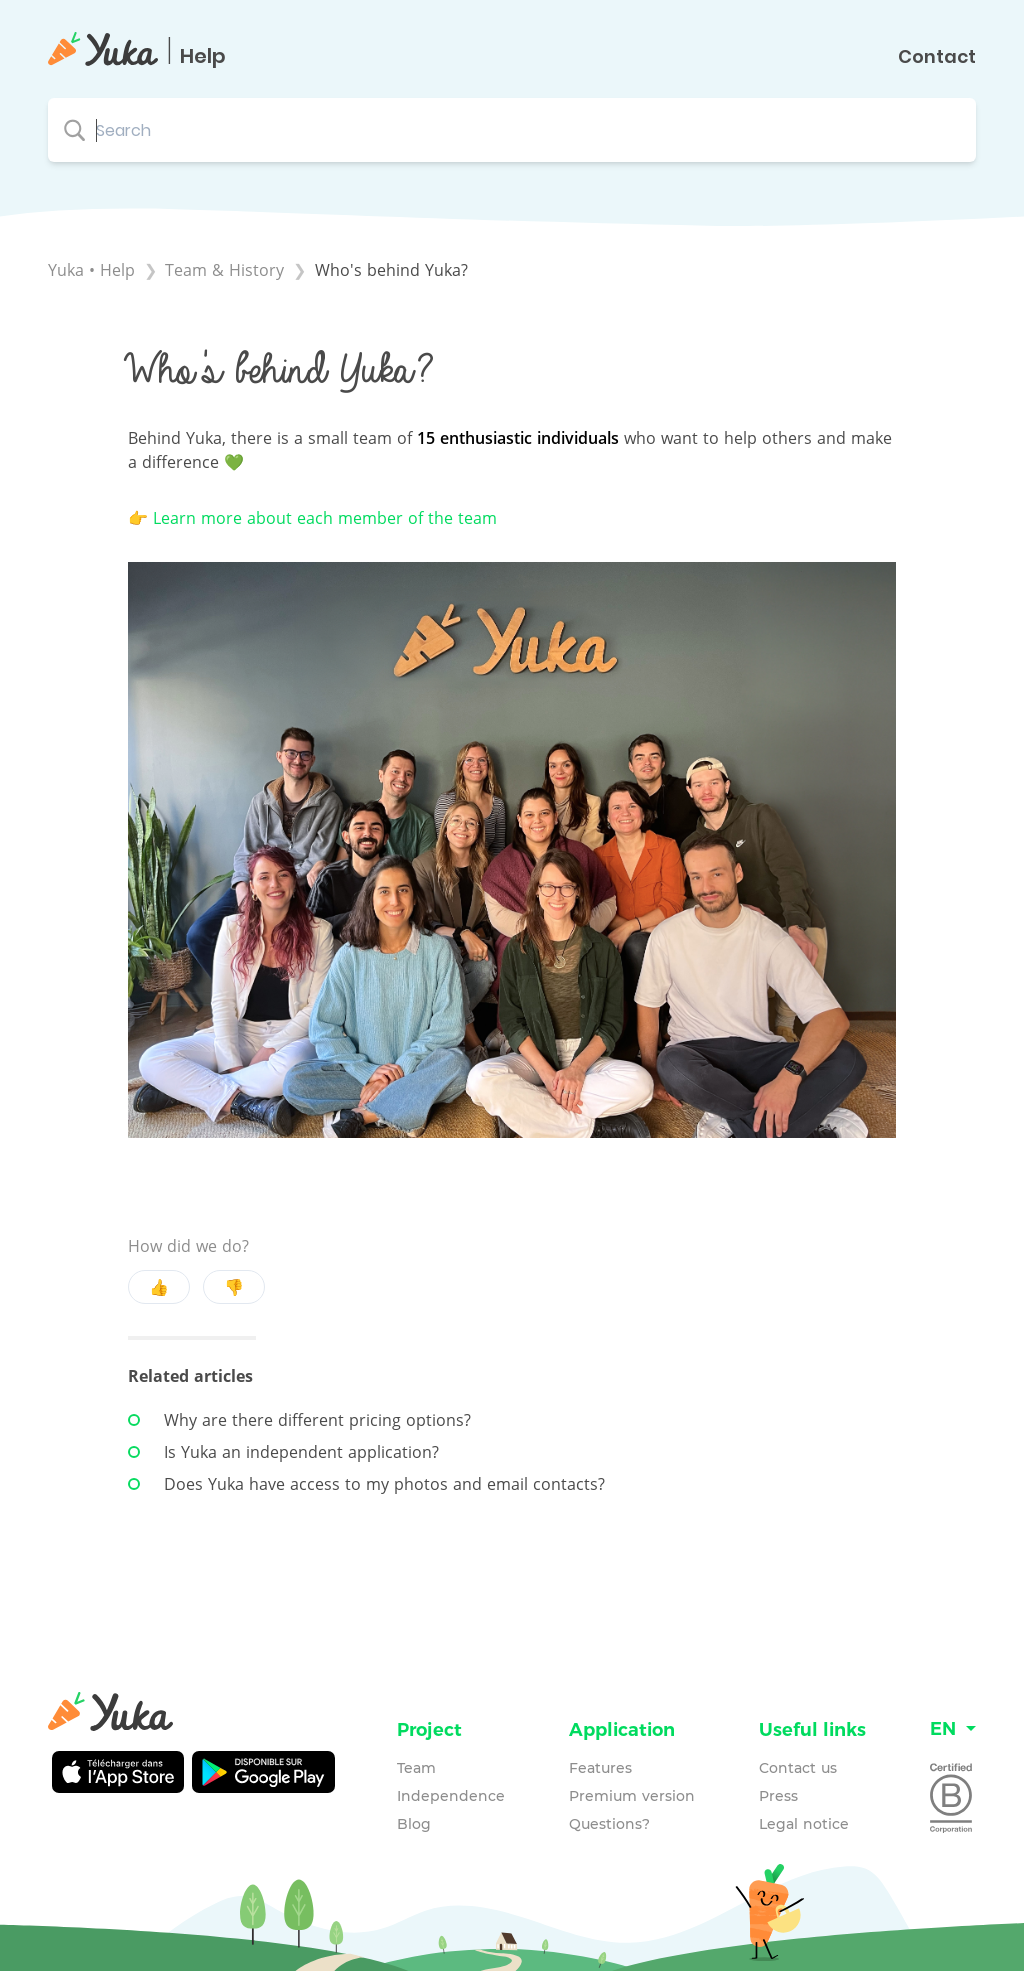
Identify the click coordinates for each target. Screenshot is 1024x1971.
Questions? (609, 1824)
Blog (414, 1824)
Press (778, 1796)
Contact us (798, 1768)
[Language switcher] (953, 1729)
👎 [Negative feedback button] (234, 1287)
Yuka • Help (91, 270)
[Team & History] (227, 270)
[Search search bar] (512, 130)
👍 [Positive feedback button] (159, 1287)
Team (416, 1768)
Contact (937, 57)
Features (600, 1768)
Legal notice (804, 1824)
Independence (451, 1796)
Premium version (632, 1796)
